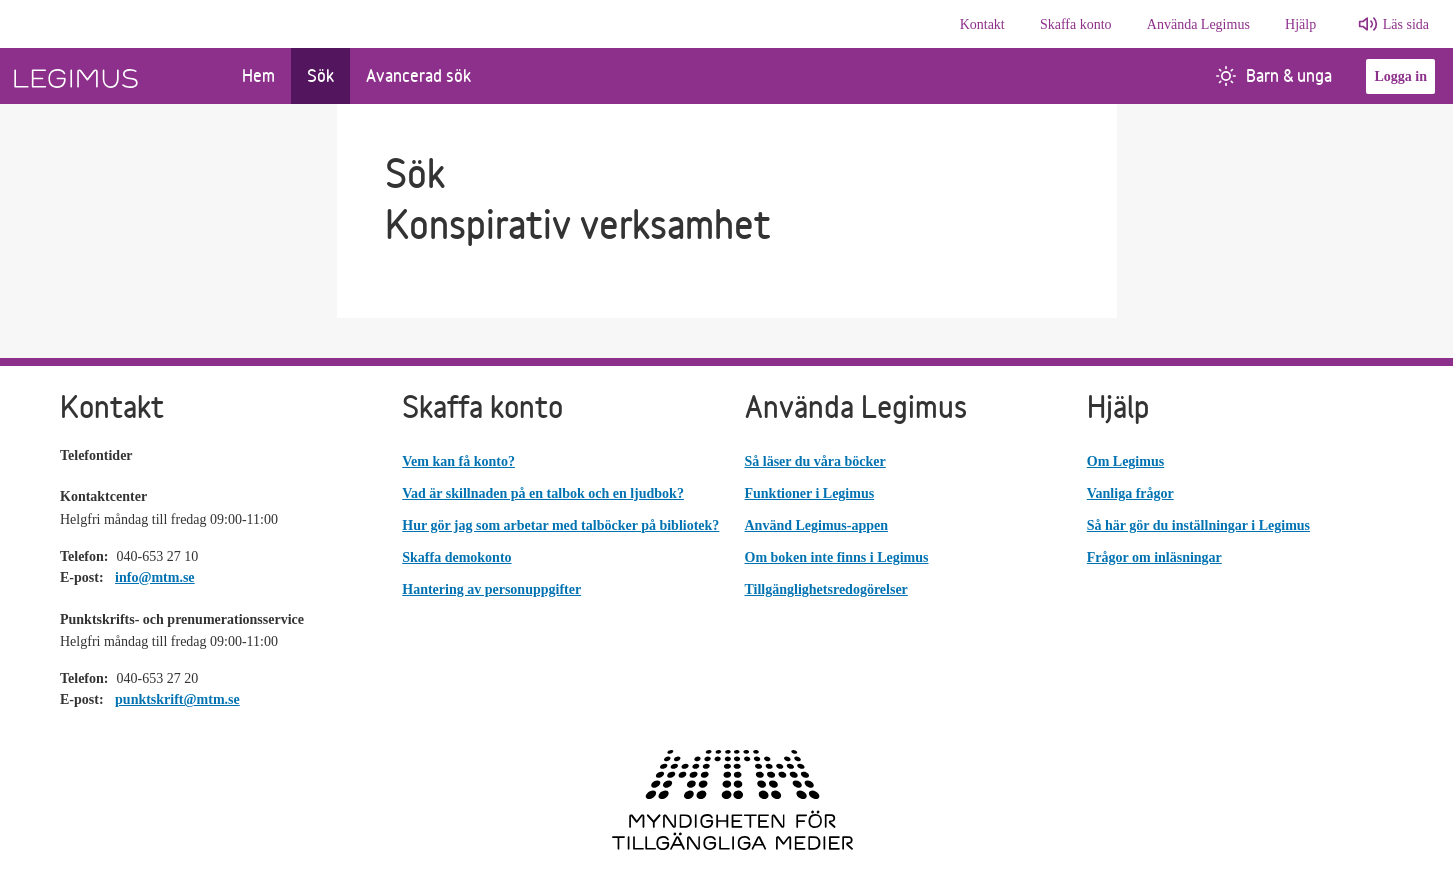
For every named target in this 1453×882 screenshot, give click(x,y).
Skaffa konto (1076, 24)
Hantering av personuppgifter (491, 589)
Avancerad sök (418, 75)
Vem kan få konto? (458, 461)
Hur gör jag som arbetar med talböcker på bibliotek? (560, 525)
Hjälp (1300, 24)
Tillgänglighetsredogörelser (826, 589)
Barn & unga (1274, 75)
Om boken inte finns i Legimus (837, 557)
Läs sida (1406, 24)
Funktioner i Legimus (810, 493)
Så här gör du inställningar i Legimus (1198, 525)
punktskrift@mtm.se (177, 699)
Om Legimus (1125, 461)
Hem (258, 75)
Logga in (1400, 76)
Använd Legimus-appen (817, 525)
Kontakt (982, 24)
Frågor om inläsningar (1154, 557)
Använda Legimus (1198, 24)
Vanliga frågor (1130, 493)
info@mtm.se (155, 577)
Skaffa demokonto (456, 557)
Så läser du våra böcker (815, 461)
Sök (320, 75)
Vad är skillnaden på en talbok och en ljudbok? (543, 493)
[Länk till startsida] (113, 76)
